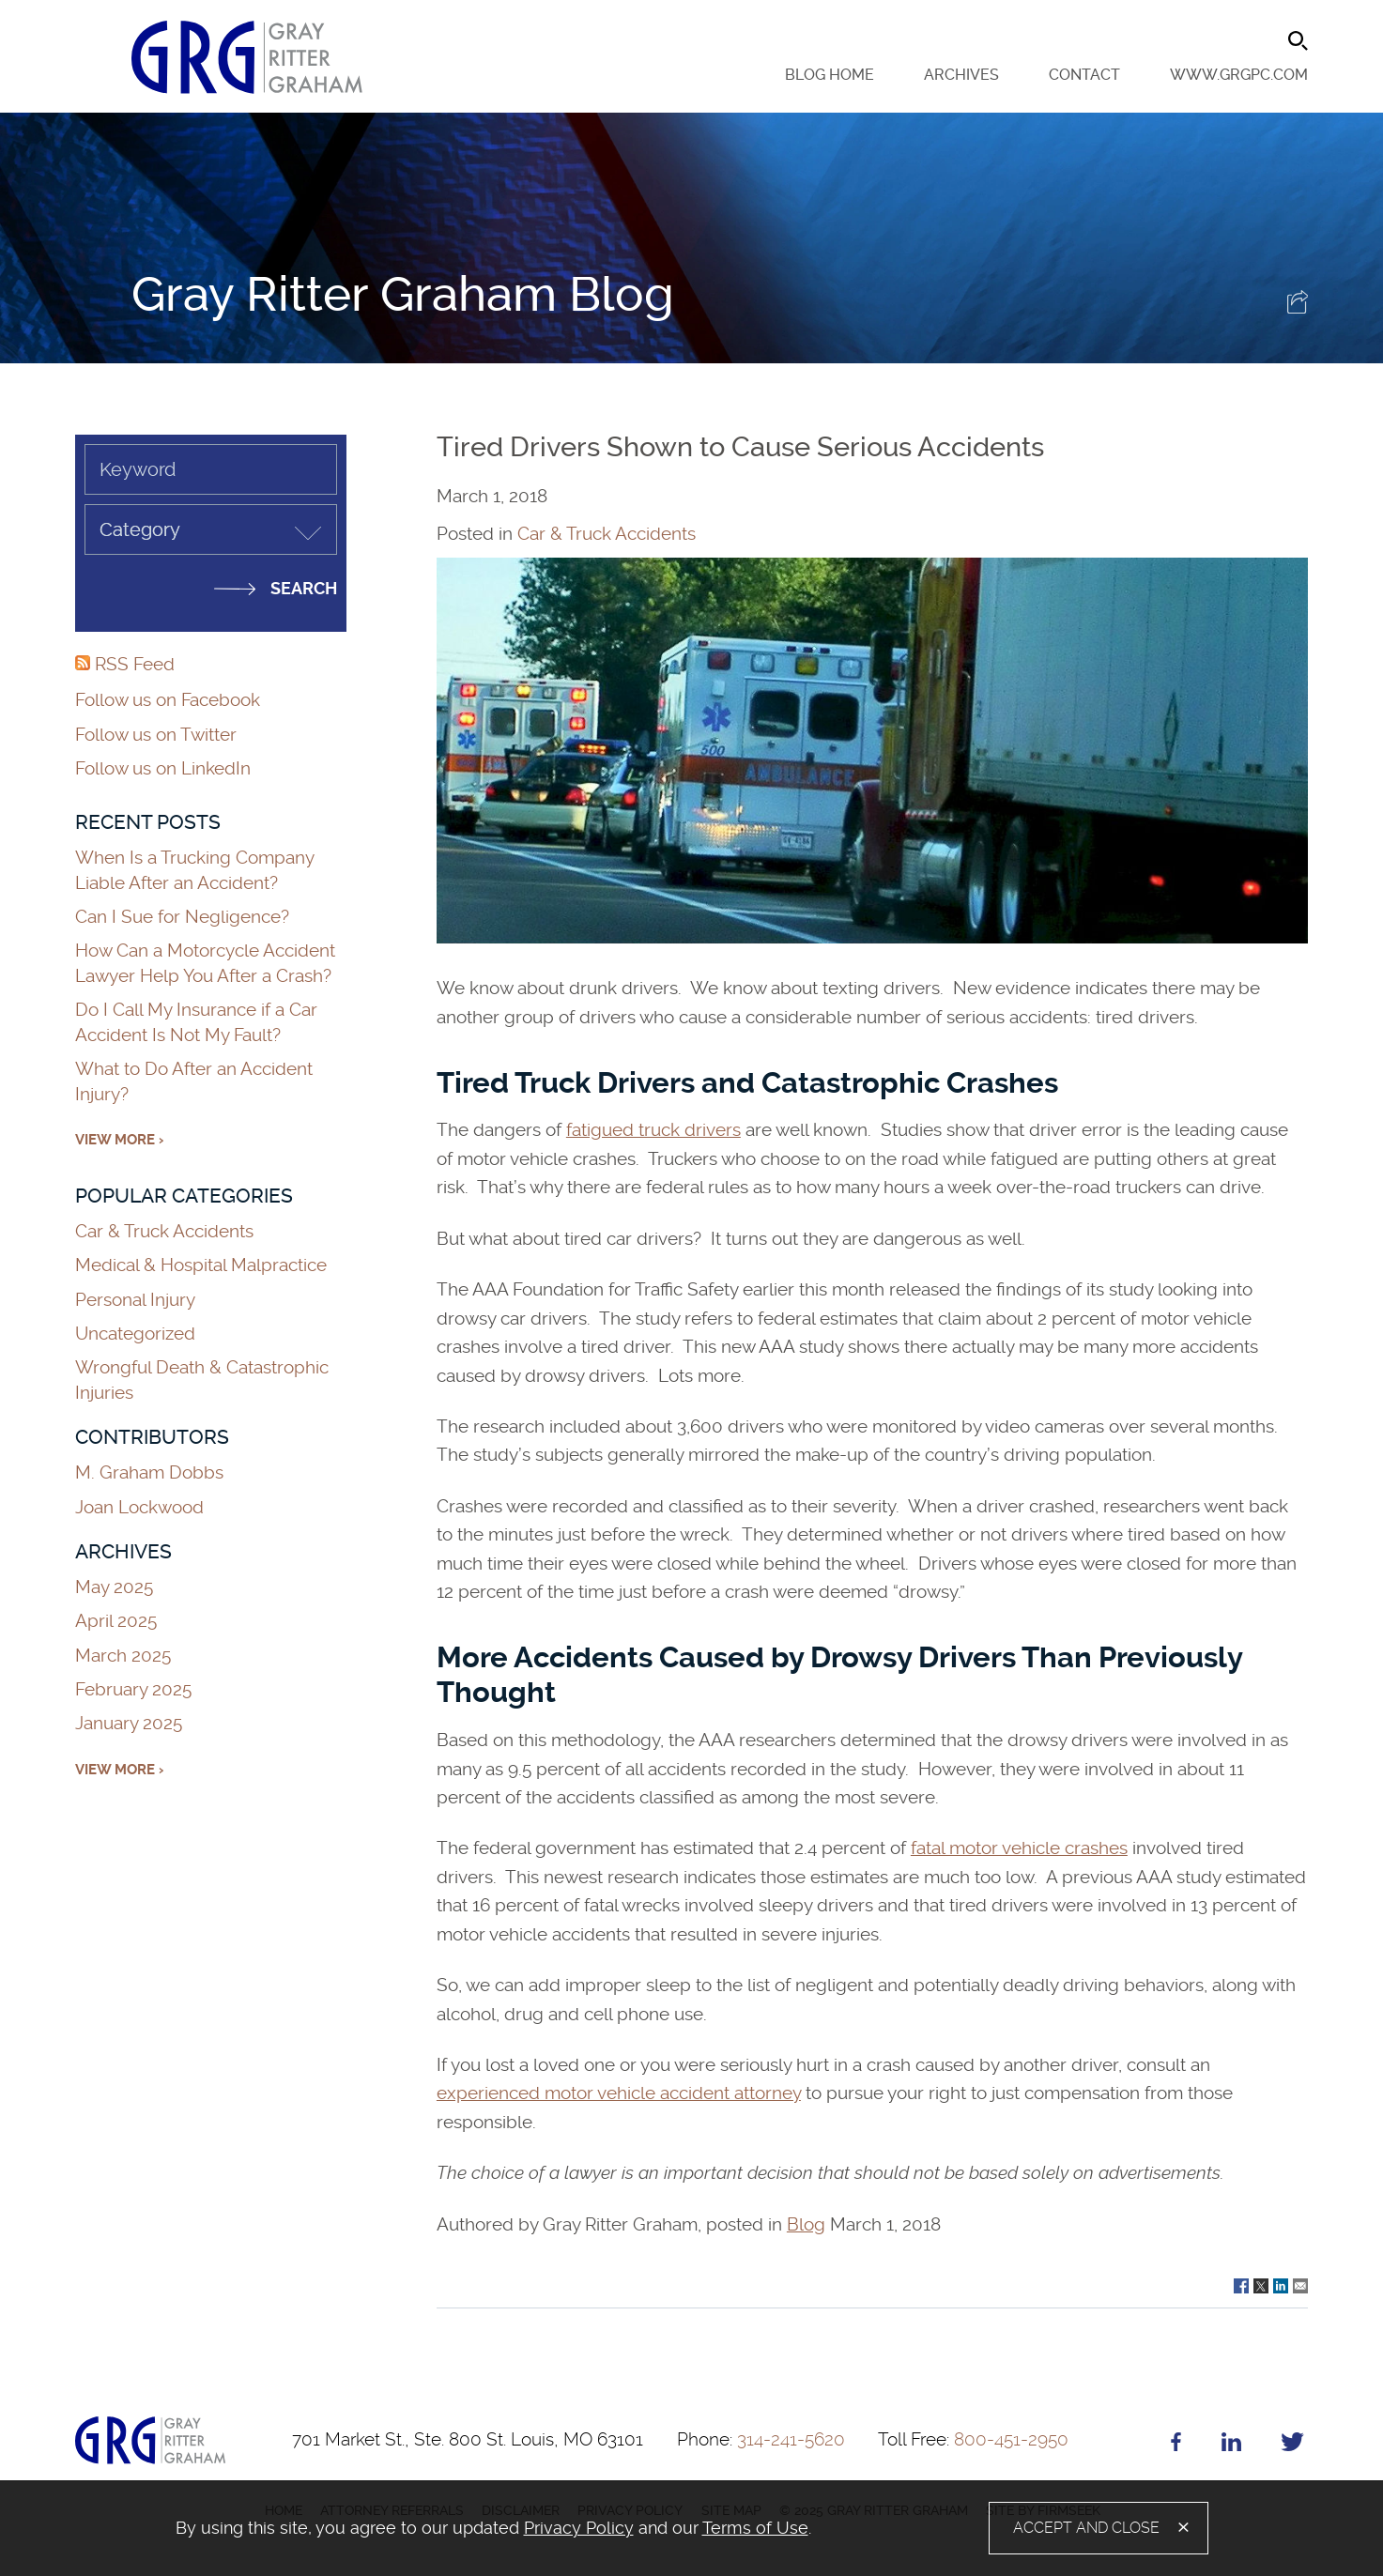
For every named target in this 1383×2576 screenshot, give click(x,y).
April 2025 (116, 1621)
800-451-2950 (973, 2439)
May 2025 (114, 1587)
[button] (1297, 307)
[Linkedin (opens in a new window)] (1231, 2446)
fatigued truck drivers (653, 1130)
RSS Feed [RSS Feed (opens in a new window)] (125, 664)
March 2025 (123, 1655)
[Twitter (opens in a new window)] (1292, 2446)
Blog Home (829, 75)
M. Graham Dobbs (149, 1472)
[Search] (1298, 41)
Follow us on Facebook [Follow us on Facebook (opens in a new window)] (167, 700)
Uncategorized (135, 1333)
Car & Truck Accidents (606, 533)
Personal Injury (135, 1300)
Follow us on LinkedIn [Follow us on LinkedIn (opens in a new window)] (163, 768)
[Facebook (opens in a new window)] (1176, 2446)
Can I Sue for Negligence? (184, 917)
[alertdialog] (691, 2528)
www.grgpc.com (1239, 75)
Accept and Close (1086, 2528)
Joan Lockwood (139, 1507)
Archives (961, 75)
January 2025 (128, 1723)
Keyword (138, 469)
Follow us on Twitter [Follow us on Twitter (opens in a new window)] (156, 734)
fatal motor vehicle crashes (1019, 1848)
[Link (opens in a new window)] (1241, 2283)
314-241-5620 (761, 2439)
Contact (1084, 75)
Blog (806, 2224)
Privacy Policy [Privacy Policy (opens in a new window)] (579, 2528)
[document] (512, 2528)
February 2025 (133, 1689)
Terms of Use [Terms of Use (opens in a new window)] (755, 2528)
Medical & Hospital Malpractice (201, 1265)
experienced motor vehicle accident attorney (619, 2093)
